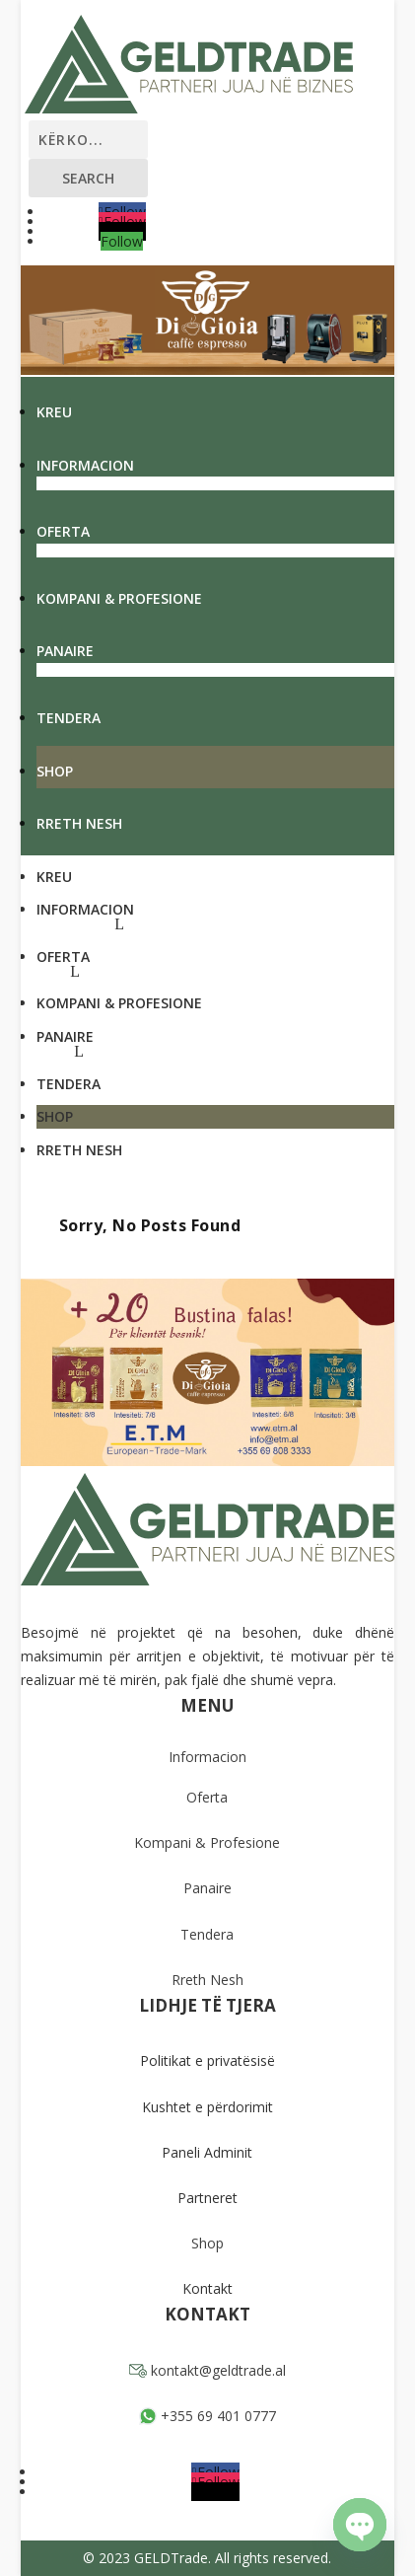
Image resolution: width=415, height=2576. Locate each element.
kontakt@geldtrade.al (207, 2370)
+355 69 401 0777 (207, 2415)
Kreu (54, 412)
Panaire (65, 650)
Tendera (68, 717)
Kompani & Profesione (119, 598)
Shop (54, 771)
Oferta (63, 531)
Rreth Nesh (79, 823)
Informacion (85, 465)
